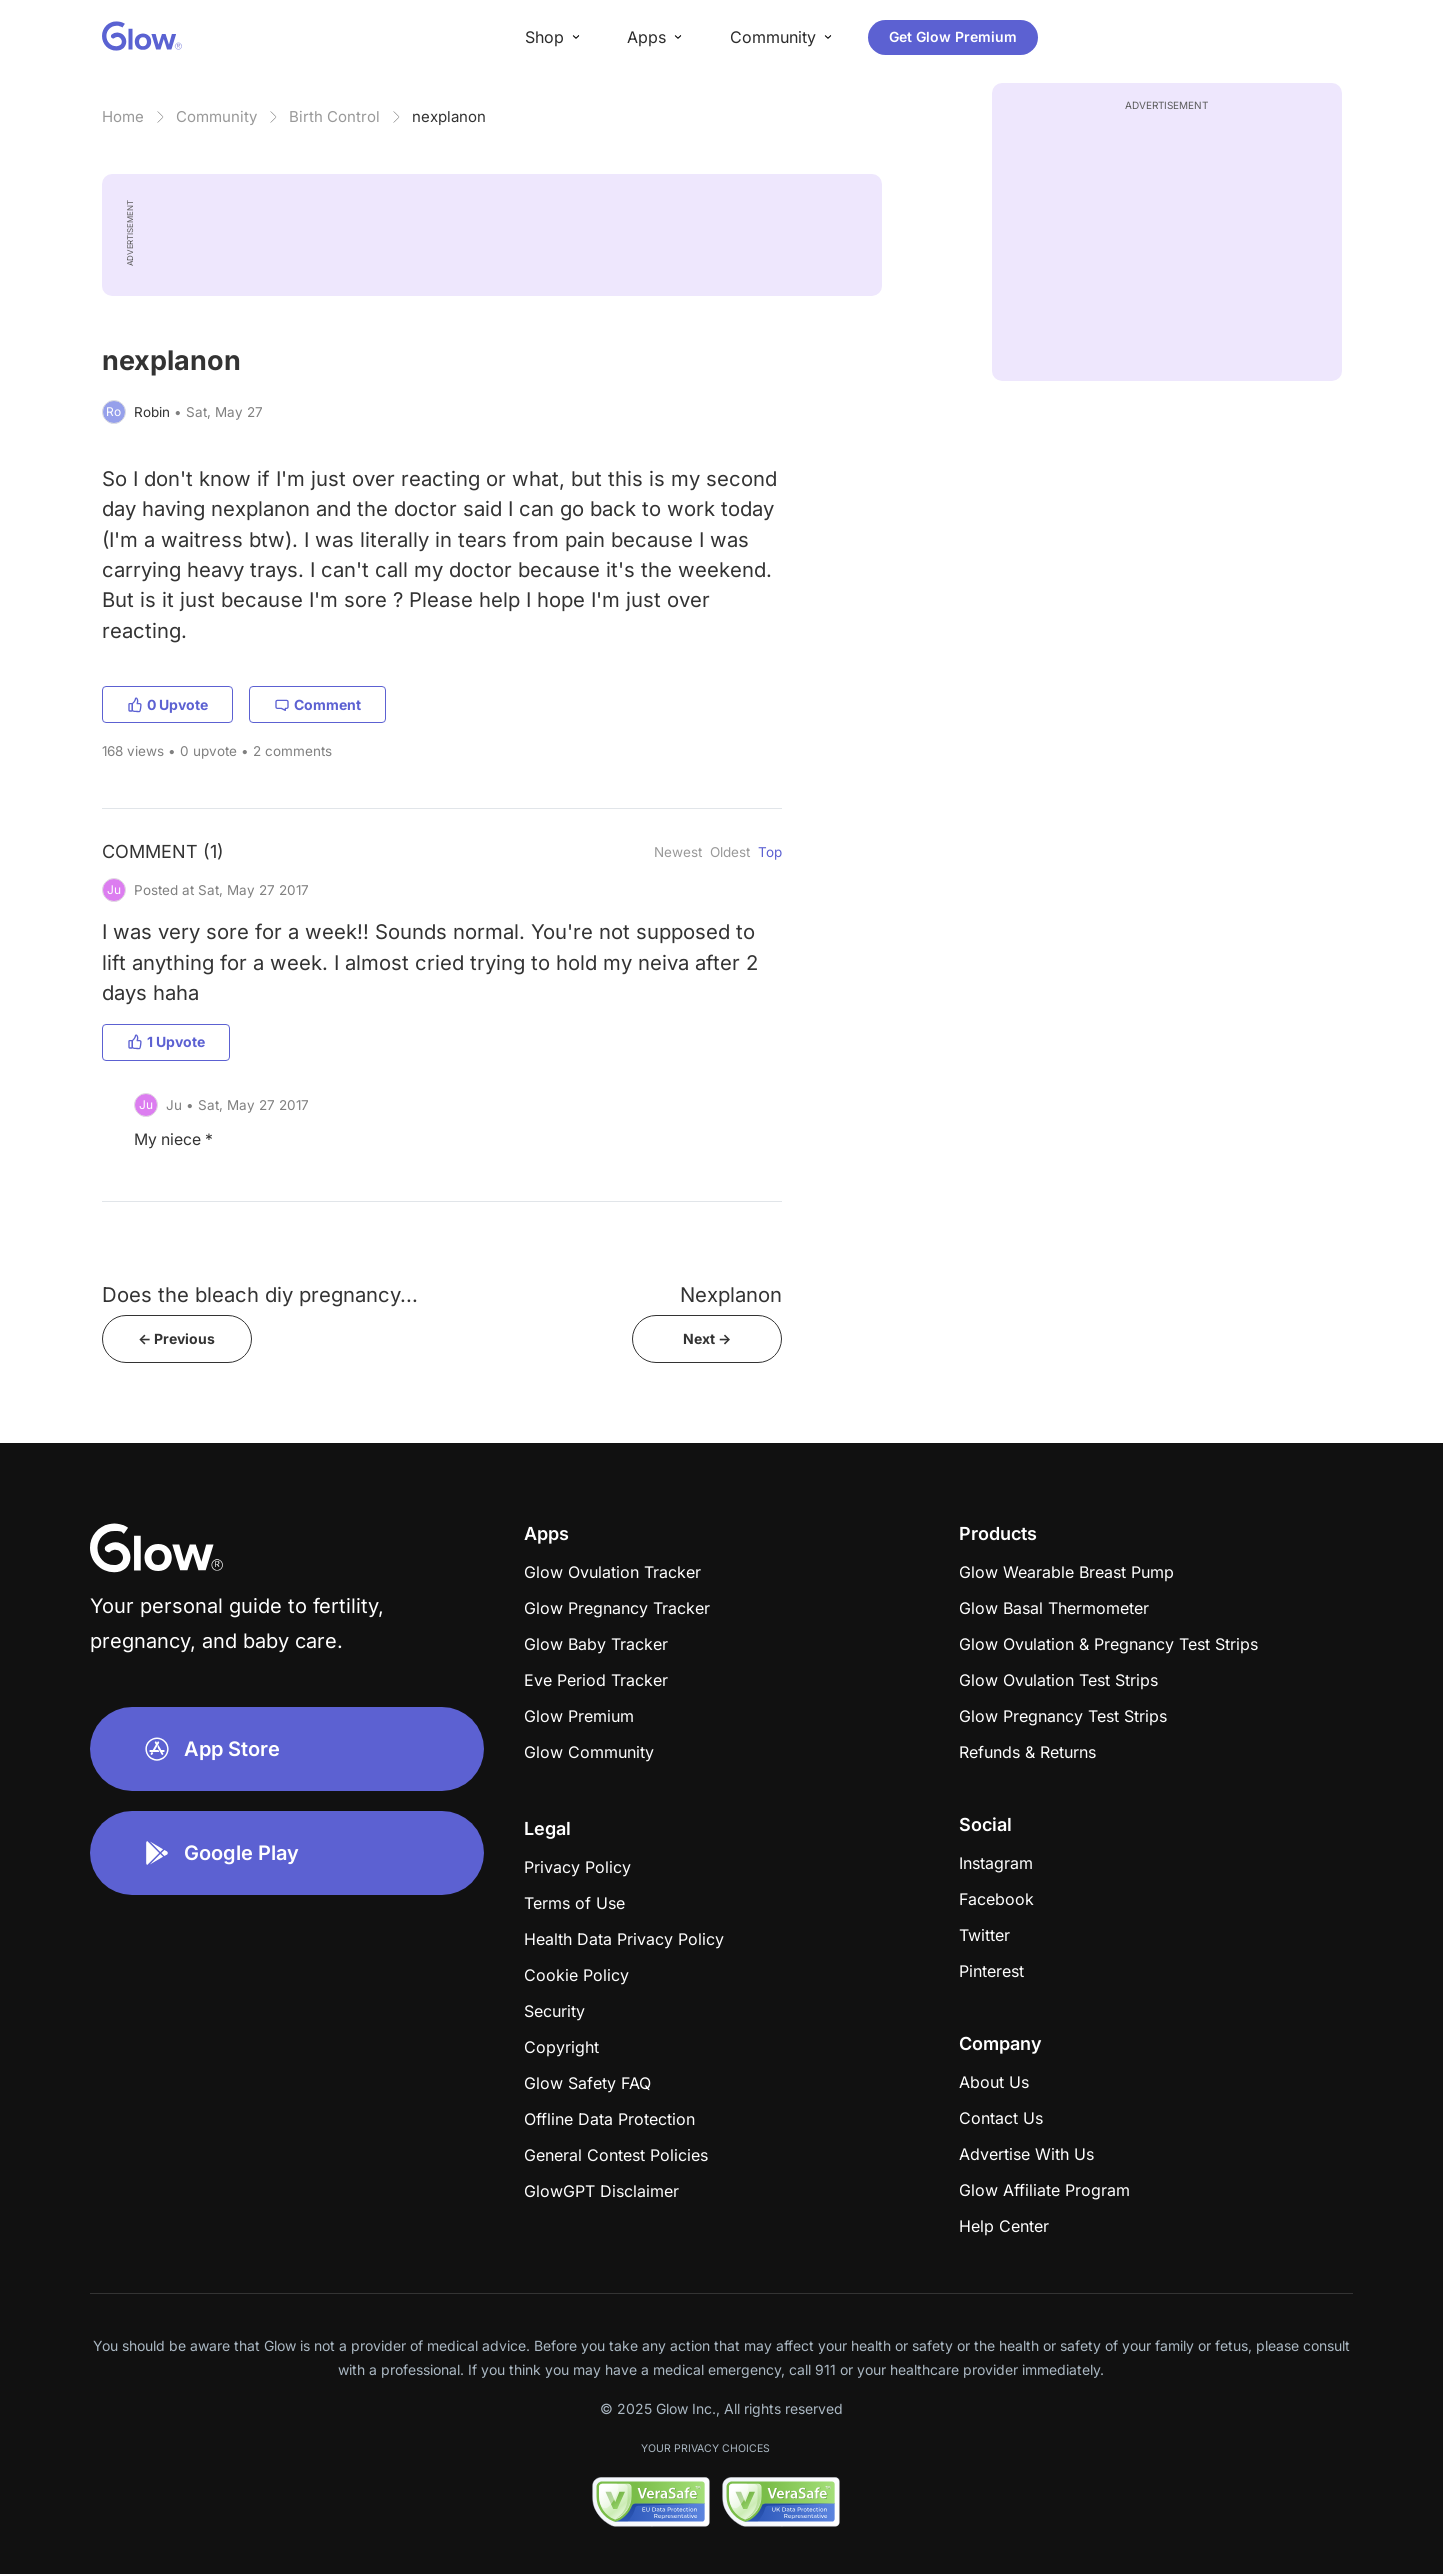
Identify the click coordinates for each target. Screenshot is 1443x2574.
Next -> (707, 1338)
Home (123, 116)
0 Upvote (167, 704)
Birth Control (334, 116)
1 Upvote (166, 1041)
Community (216, 116)
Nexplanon (731, 1294)
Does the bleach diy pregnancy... (260, 1294)
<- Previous (176, 1338)
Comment (317, 704)
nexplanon (449, 116)
